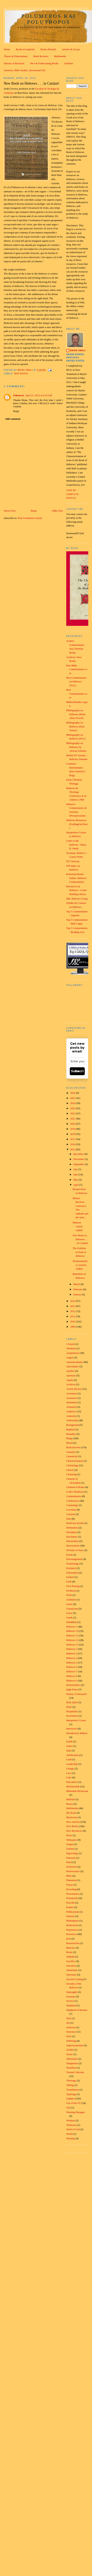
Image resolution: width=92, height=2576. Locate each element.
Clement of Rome (75, 1487)
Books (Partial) (48, 49)
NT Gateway (72, 861)
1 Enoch (70, 1344)
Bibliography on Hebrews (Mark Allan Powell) (75, 714)
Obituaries (71, 1839)
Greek (69, 1617)
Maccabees (72, 1781)
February (78, 1289)
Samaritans (72, 1970)
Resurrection (72, 1943)
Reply (16, 411)
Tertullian (71, 2067)
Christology (72, 1465)
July (75, 1169)
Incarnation (72, 1715)
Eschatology (72, 1563)
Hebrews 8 (71, 1676)
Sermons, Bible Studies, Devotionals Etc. (25, 70)
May (76, 1179)
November (79, 1159)
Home (7, 49)
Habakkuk (71, 1622)
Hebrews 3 (71, 1653)
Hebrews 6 (71, 1666)
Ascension (71, 1393)
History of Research (14, 63)
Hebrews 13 (72, 1644)
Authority (71, 1415)
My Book (71, 1812)
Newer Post (10, 510)
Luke (69, 1777)
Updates (70, 2098)
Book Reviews (40, 56)
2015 (73, 1149)
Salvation (71, 1965)
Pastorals (70, 1857)
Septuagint (71, 1991)
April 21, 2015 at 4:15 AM (38, 395)
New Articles (73, 1821)
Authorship (72, 1420)
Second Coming (74, 1979)
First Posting (72, 1586)
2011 (73, 1316)
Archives (70, 1384)
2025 (73, 1098)
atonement (71, 1402)
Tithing (70, 2085)
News (69, 1835)
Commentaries (73, 1496)
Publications (72, 1911)
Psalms (70, 1907)
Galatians (71, 1599)
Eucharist (71, 1568)
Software (70, 2027)
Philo (69, 1875)
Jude (68, 1750)
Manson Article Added (78, 1226)
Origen (69, 1844)
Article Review (74, 1388)
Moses (69, 1803)
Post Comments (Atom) (30, 518)
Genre (69, 1604)
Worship (70, 2138)
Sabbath (70, 1956)
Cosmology (72, 1505)
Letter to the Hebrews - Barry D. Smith (76, 844)
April (76, 1184)
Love (69, 1773)
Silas (68, 2018)
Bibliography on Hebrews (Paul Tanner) (75, 726)
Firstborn (71, 1590)
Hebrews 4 (71, 1658)
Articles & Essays (71, 49)
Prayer (69, 1884)
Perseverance (73, 1871)
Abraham (71, 1348)
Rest (68, 1938)
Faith (69, 1581)
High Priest (72, 1689)
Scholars (68, 63)
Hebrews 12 (72, 1640)
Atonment (71, 1406)
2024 (73, 1103)
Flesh (69, 1594)
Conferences (72, 1500)
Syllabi (70, 2049)
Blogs (69, 1438)
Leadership (72, 1763)
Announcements (74, 1362)
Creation (70, 1514)
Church (70, 1469)
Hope (69, 1706)
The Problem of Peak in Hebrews (79, 1252)
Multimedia (60, 56)
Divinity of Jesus (75, 1550)
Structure (71, 2031)
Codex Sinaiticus (75, 1491)
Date (68, 1518)
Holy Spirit (72, 1702)
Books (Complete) (25, 49)
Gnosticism (72, 1608)
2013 (73, 1306)
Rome (69, 1952)
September (79, 1164)
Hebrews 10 (72, 1630)
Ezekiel (70, 1577)
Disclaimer (71, 1536)
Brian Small (78, 350)
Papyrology (72, 1853)
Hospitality (72, 1711)
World (69, 2133)
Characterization (74, 1460)
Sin (68, 2022)
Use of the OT (73, 2103)
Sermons (70, 1996)
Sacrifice (70, 1961)
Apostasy (71, 1375)
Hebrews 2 (71, 1648)
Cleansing (71, 1474)
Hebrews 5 (71, 1662)
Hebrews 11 (72, 1635)
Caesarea (70, 1451)
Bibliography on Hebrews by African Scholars (76, 747)
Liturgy (70, 1768)
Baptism (70, 1429)
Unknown (18, 395)
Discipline (71, 1532)
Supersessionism (74, 2045)
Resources (71, 1934)
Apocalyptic (72, 1366)
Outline (70, 1848)
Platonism (71, 1880)
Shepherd (71, 2005)
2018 (73, 1133)
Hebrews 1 (71, 1626)
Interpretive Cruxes (76, 1720)
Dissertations (73, 1545)
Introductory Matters (76, 1733)
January (77, 1294)
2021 (73, 1118)
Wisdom (70, 2120)
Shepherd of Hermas (76, 2009)
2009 (73, 1326)
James (69, 1745)
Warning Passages (75, 2112)
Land (69, 1759)
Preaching (71, 1889)
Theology (71, 2080)
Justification (72, 1755)
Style (69, 2036)
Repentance (72, 1929)
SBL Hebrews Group (77, 898)
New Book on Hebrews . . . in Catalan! (80, 1239)
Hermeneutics (73, 1684)
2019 (73, 1128)
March (77, 1284)
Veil (68, 2107)
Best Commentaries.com (76, 693)
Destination (72, 1527)
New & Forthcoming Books (44, 63)
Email (69, 1554)
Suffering (71, 2040)
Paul (68, 1862)
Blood (69, 1442)
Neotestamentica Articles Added (80, 1265)
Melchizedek (72, 1786)
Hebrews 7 (71, 1671)
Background (72, 1424)
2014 (73, 1300)
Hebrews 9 (71, 1680)
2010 (73, 1321)
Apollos (70, 1370)
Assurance (71, 1397)
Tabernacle (71, 2058)
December (79, 1153)
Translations (72, 2089)
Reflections (72, 1925)
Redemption (72, 1920)
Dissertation (72, 1541)
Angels (70, 1357)
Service (70, 2000)
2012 (73, 1311)
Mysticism (71, 1817)
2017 (73, 1139)
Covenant (71, 1509)
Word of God (73, 2129)
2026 (73, 1092)
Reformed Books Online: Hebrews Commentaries (76, 878)
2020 (73, 1123)
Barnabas (71, 1433)
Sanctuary (71, 1974)
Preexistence (72, 1893)
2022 (73, 1113)
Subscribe (77, 1071)
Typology (71, 2094)
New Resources (74, 1830)
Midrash (70, 1799)
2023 (73, 1108)
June (76, 1174)
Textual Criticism (75, 2072)
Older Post (57, 510)
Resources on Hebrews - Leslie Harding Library (76, 890)
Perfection (71, 1866)
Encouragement (74, 1559)
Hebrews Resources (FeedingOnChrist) (77, 824)
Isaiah (69, 1741)
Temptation (72, 2063)
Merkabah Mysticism (77, 1791)
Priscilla (70, 1902)
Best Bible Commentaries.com (76, 669)
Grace (69, 1612)
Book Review (73, 1447)
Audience (71, 1411)
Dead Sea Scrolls (75, 1523)
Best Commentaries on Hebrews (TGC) (76, 681)
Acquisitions (72, 1352)
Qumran (70, 1916)
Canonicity (71, 1456)
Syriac (69, 2054)
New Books (21, 373)
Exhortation (72, 1572)
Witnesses (71, 2124)
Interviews (71, 1728)
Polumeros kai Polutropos (48, 19)
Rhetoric (70, 1947)
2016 (73, 1144)
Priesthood (71, 1898)
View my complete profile (72, 494)
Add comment (12, 418)
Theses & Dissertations (16, 56)
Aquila (69, 1380)
